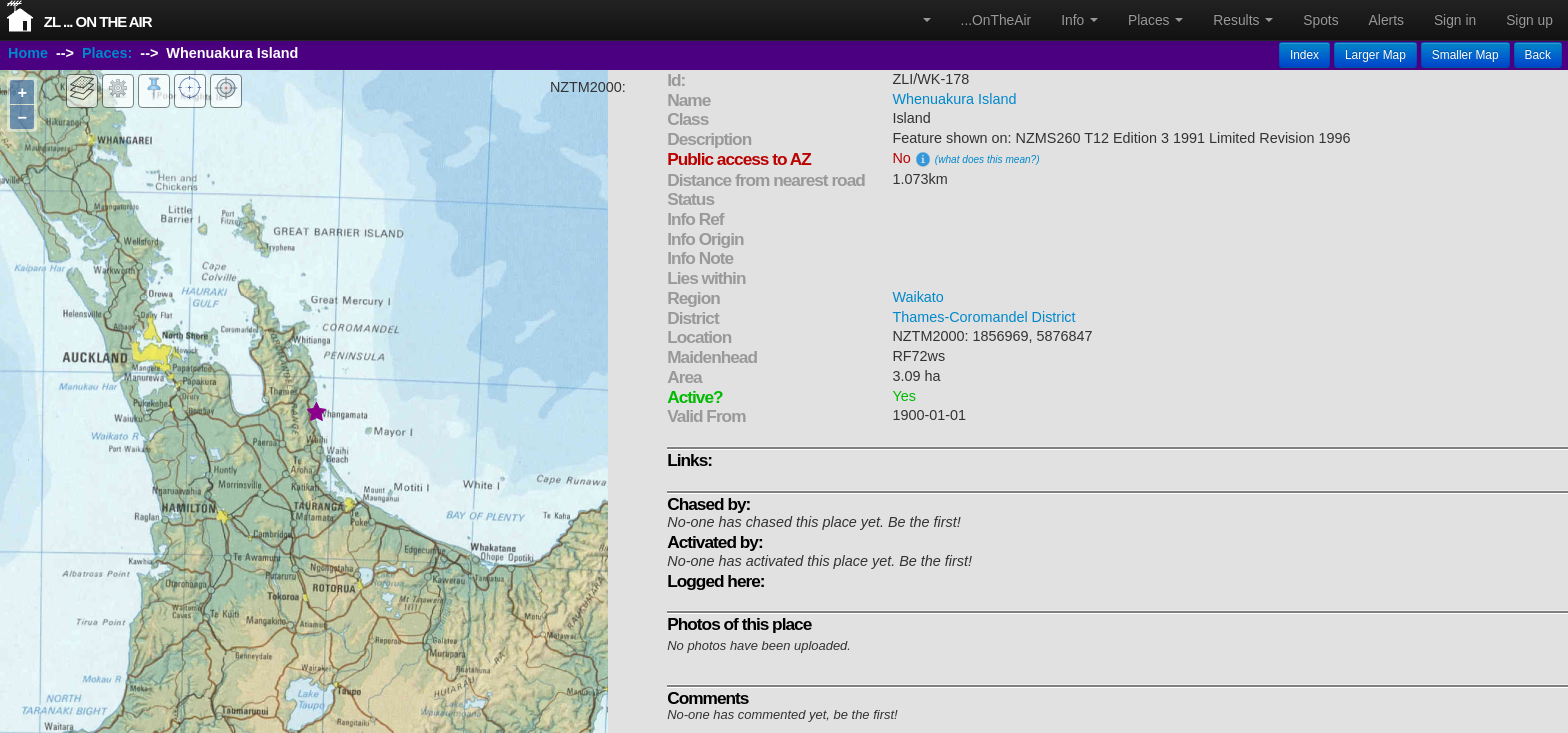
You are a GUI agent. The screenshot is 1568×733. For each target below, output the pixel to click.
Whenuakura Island (954, 99)
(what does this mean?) (987, 159)
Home (28, 53)
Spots (1320, 20)
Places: (107, 53)
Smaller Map (1465, 55)
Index (1304, 55)
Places (1155, 20)
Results (1243, 20)
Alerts (1386, 20)
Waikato (917, 297)
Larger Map (1375, 55)
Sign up (1529, 20)
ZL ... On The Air (98, 21)
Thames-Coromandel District (983, 317)
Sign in (1455, 20)
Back (1538, 55)
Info (1079, 20)
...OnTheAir (996, 20)
